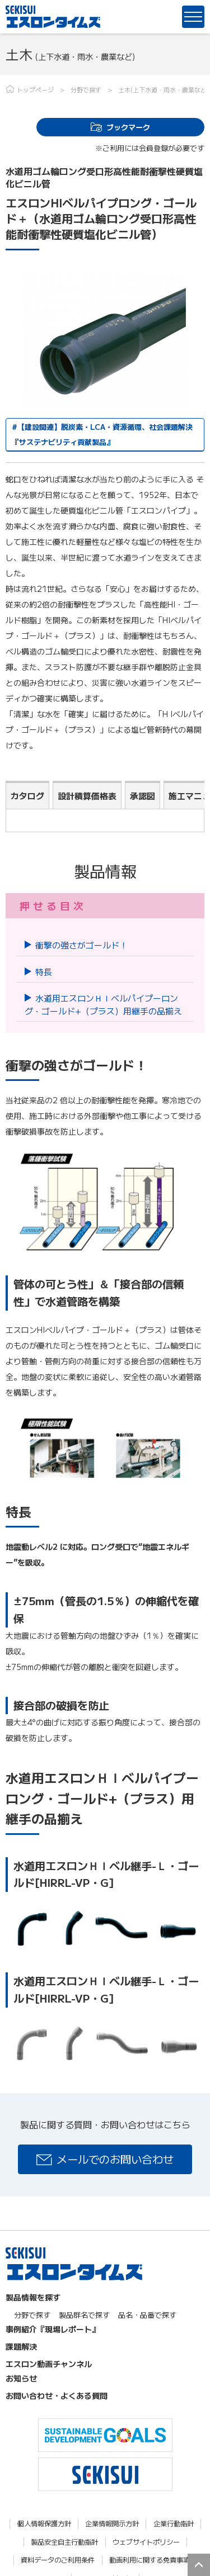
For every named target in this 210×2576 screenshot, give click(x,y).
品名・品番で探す (147, 2314)
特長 (43, 972)
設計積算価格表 (87, 795)
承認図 (142, 795)
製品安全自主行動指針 (64, 2542)
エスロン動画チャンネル (49, 2363)
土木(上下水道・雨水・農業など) (163, 89)
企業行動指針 (173, 2523)
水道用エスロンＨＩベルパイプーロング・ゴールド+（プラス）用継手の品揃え (103, 1004)
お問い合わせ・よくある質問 (57, 2395)
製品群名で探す (84, 2314)
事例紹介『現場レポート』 (53, 2329)
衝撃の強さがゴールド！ (81, 945)
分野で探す (86, 89)
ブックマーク (128, 127)
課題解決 (21, 2346)
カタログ (27, 795)
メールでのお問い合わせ (115, 2159)
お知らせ (21, 2378)
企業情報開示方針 (112, 2523)
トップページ (35, 89)
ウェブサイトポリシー (146, 2542)
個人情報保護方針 (44, 2523)
